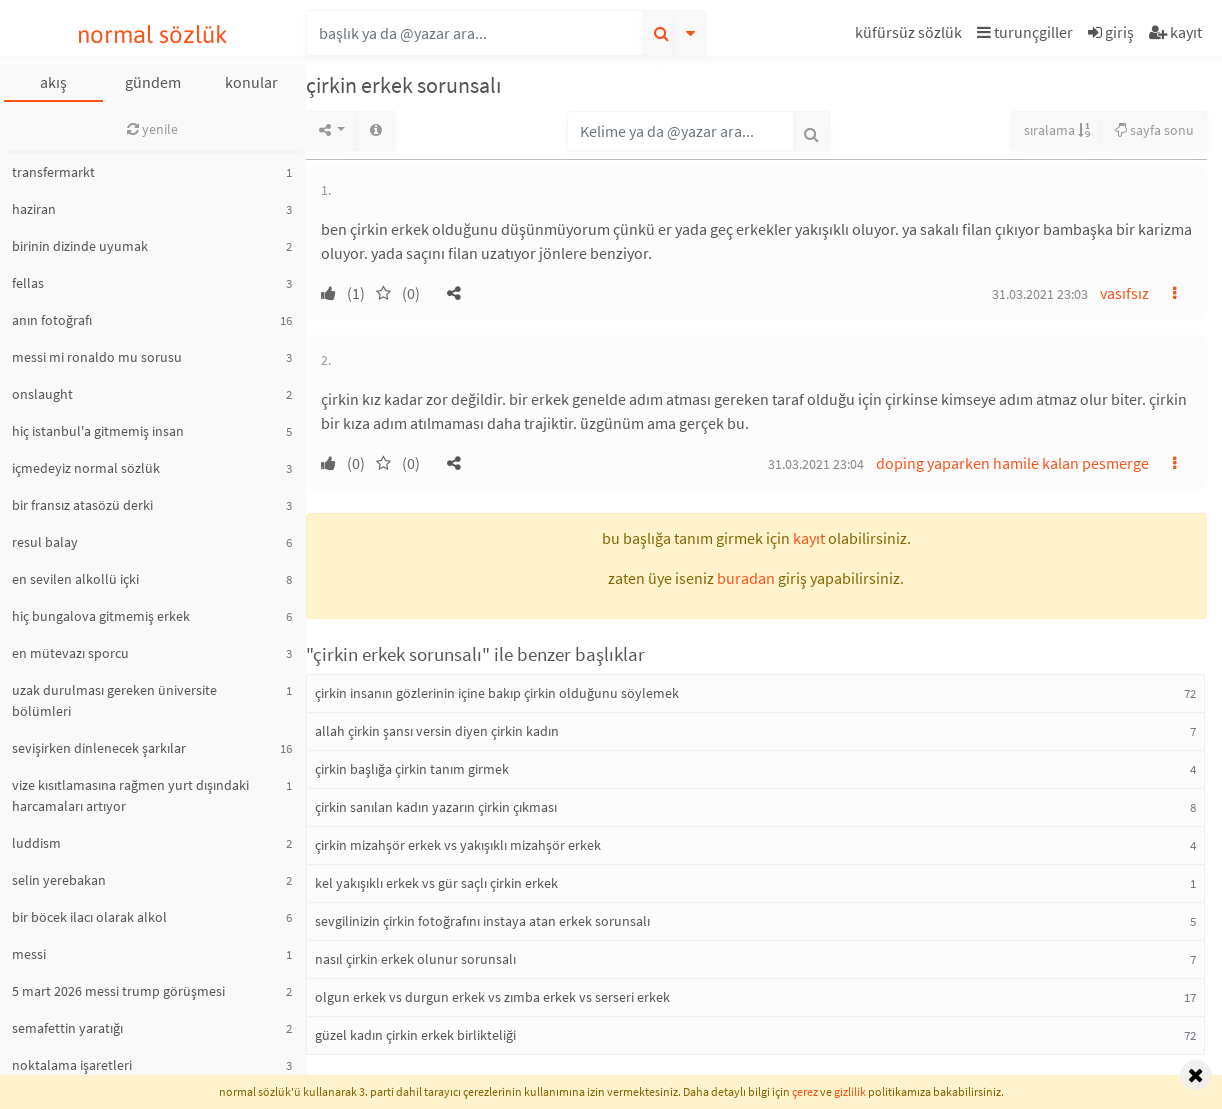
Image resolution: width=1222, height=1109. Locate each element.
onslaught (42, 394)
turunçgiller (1025, 32)
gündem (153, 82)
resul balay (45, 542)
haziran (34, 209)
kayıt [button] (809, 538)
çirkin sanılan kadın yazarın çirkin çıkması (436, 807)
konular (251, 82)
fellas (28, 283)
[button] (911, 35)
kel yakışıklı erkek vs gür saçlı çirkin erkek (436, 883)
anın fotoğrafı (52, 320)
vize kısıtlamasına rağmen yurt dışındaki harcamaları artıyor (130, 795)
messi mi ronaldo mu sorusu (97, 357)
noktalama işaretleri (72, 1065)
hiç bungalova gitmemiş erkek (101, 616)
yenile (152, 129)
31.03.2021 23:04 (816, 464)
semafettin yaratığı (67, 1028)
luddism (36, 843)
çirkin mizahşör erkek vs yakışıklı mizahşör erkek (458, 845)
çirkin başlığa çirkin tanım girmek (412, 769)
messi (29, 954)
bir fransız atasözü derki (82, 505)
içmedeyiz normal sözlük (86, 468)
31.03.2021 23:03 (1040, 294)
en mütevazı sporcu (70, 653)
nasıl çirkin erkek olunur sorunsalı (415, 959)
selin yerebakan (59, 880)
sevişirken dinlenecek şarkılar (99, 748)
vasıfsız (1124, 293)
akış (53, 82)
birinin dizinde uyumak (80, 246)
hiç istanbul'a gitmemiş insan (98, 431)
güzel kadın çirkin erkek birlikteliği (415, 1035)
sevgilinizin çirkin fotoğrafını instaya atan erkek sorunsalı (482, 921)
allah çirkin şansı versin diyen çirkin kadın (437, 731)
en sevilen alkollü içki (75, 579)
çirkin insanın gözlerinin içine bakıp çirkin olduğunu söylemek (497, 693)
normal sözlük (152, 34)
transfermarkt (53, 172)
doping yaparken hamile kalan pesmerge (1012, 463)
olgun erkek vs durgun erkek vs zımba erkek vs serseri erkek (492, 997)
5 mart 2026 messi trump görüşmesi (118, 991)
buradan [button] (746, 578)
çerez (805, 1091)
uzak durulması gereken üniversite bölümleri (114, 700)
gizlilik (850, 1091)
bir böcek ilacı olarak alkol (89, 917)
